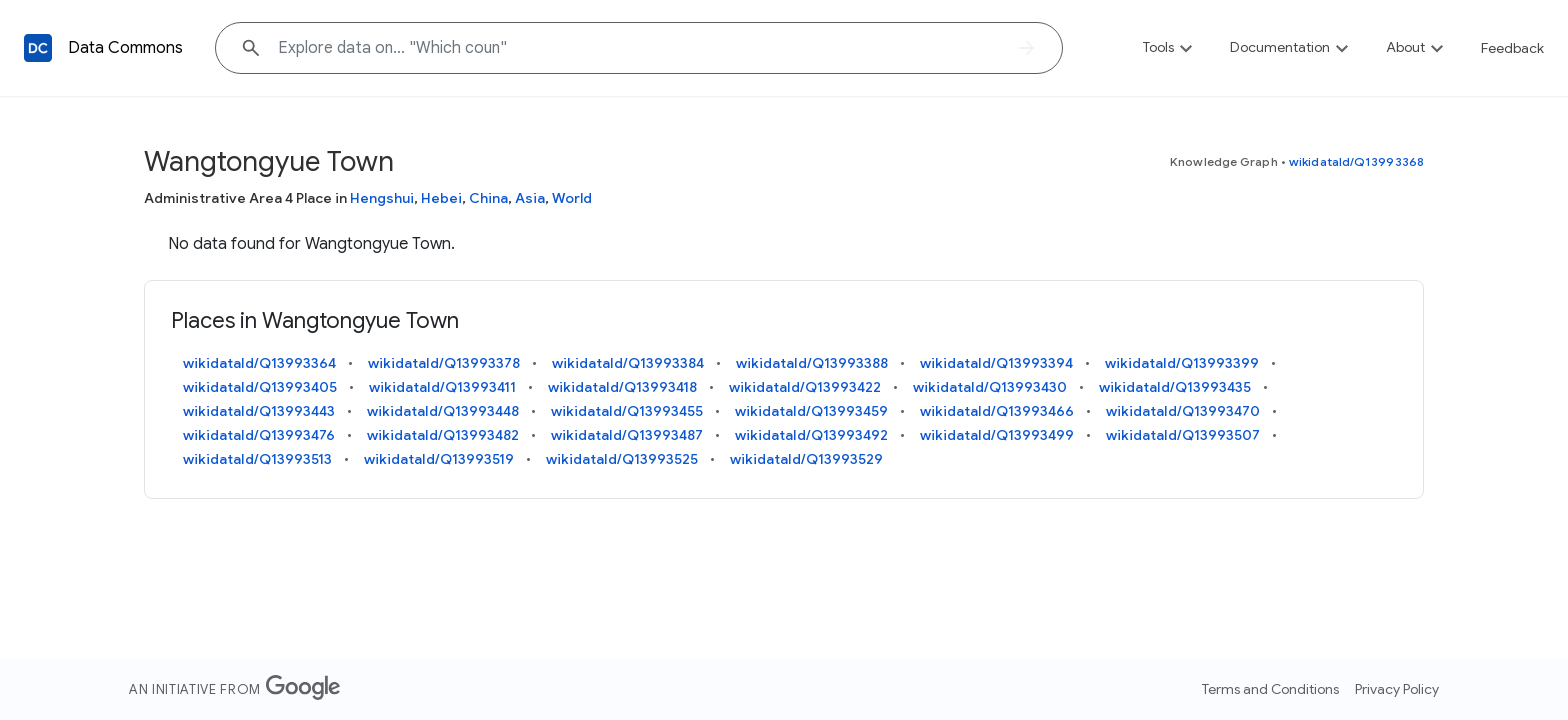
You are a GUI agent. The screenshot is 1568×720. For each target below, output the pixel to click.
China (488, 198)
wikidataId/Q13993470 (1183, 411)
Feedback (1512, 48)
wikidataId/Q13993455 (627, 411)
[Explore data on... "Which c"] (639, 48)
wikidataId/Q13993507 (1183, 435)
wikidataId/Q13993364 (259, 363)
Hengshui (382, 198)
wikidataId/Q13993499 (997, 435)
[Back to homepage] (38, 48)
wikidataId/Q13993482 (443, 435)
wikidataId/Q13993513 (257, 459)
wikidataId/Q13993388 (812, 363)
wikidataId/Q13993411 (442, 387)
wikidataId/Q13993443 (259, 411)
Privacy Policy (1397, 689)
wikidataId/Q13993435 (1175, 387)
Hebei (441, 198)
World (572, 198)
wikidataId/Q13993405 (260, 387)
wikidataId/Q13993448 (443, 411)
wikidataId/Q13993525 (622, 459)
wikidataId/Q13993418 (622, 387)
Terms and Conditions (1270, 689)
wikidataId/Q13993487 (627, 435)
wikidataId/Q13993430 (990, 387)
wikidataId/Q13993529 (806, 459)
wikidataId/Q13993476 (259, 435)
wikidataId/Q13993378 (444, 363)
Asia (530, 198)
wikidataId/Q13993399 (1182, 363)
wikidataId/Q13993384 (628, 363)
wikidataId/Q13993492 (811, 435)
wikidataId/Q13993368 (1356, 161)
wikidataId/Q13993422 (805, 387)
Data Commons (125, 48)
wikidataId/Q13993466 (997, 411)
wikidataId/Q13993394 (996, 363)
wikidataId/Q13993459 (811, 411)
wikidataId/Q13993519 (439, 459)
